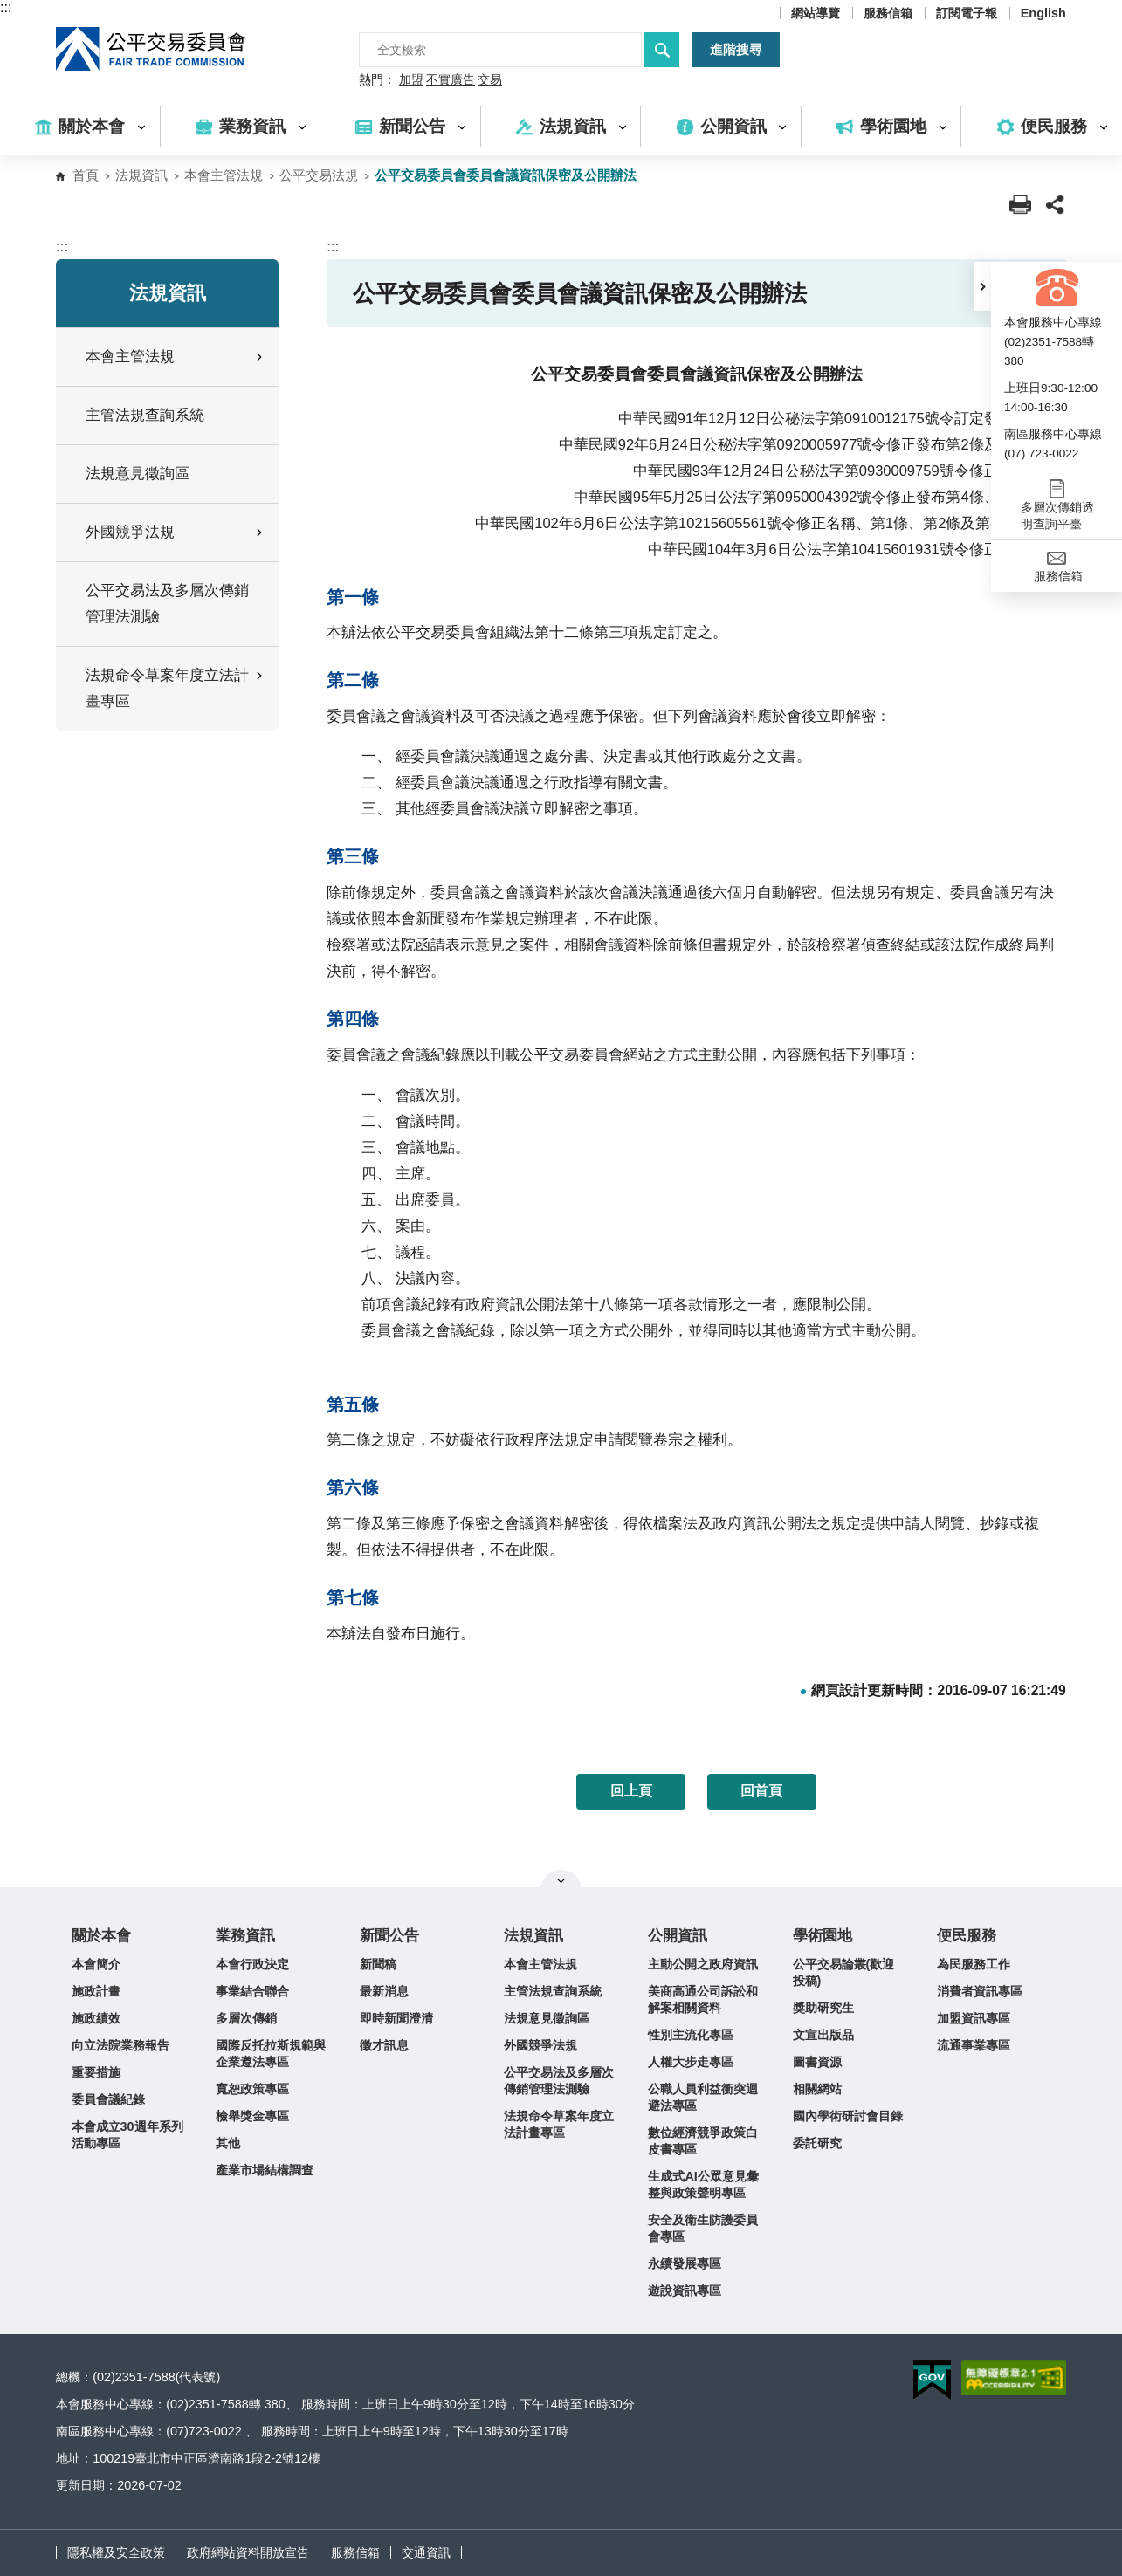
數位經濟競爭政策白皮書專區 (703, 2141)
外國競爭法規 (540, 2045)
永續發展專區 (684, 2263)
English (1043, 13)
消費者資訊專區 (979, 1991)
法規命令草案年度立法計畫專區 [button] (175, 688)
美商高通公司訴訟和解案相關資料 (703, 1999)
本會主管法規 (223, 175)
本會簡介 (96, 1964)
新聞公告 (389, 1935)
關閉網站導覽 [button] (561, 1880)
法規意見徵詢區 (137, 473)
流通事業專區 (973, 2045)
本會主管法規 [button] (175, 356)
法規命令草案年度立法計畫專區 (559, 2124)
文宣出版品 (823, 2035)
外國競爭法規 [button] (175, 532)
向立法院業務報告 (120, 2045)
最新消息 (384, 1991)
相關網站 (817, 2089)
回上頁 (631, 1790)
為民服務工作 (973, 1964)
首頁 (85, 175)
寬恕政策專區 (252, 2089)
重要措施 (96, 2072)
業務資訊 (245, 1935)
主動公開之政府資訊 (703, 1964)
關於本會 (101, 1935)
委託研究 (817, 2143)
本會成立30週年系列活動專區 (127, 2134)
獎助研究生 (823, 2008)
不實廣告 (450, 80)
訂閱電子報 (966, 13)
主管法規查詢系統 (145, 415)
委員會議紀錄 (108, 2099)
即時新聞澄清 (396, 2018)
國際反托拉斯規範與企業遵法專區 (271, 2053)
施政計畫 (96, 1991)
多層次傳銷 (246, 2018)
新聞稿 (378, 1964)
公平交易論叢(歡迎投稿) (844, 1972)
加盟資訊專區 (973, 2018)
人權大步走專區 (690, 2062)
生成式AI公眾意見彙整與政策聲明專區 (703, 2184)
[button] (982, 286)
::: (5, 7)
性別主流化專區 (690, 2035)
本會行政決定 (252, 1964)
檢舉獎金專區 (252, 2116)
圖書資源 (817, 2062)
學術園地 (822, 1935)
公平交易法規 (318, 175)
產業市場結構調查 (264, 2170)
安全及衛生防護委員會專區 (703, 2228)
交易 (490, 80)
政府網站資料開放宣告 (248, 2552)
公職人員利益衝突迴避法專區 (703, 2097)
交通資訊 (426, 2552)
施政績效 (96, 2018)
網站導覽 (815, 13)
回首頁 (761, 1790)
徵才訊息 (384, 2045)
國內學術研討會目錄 (848, 2116)
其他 (228, 2143)
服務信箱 (888, 13)
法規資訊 (141, 175)
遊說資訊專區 (684, 2291)
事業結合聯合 (252, 1991)
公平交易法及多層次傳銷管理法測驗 (167, 603)
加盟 (411, 80)
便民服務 (966, 1935)
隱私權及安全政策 (116, 2552)
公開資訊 (677, 1935)
